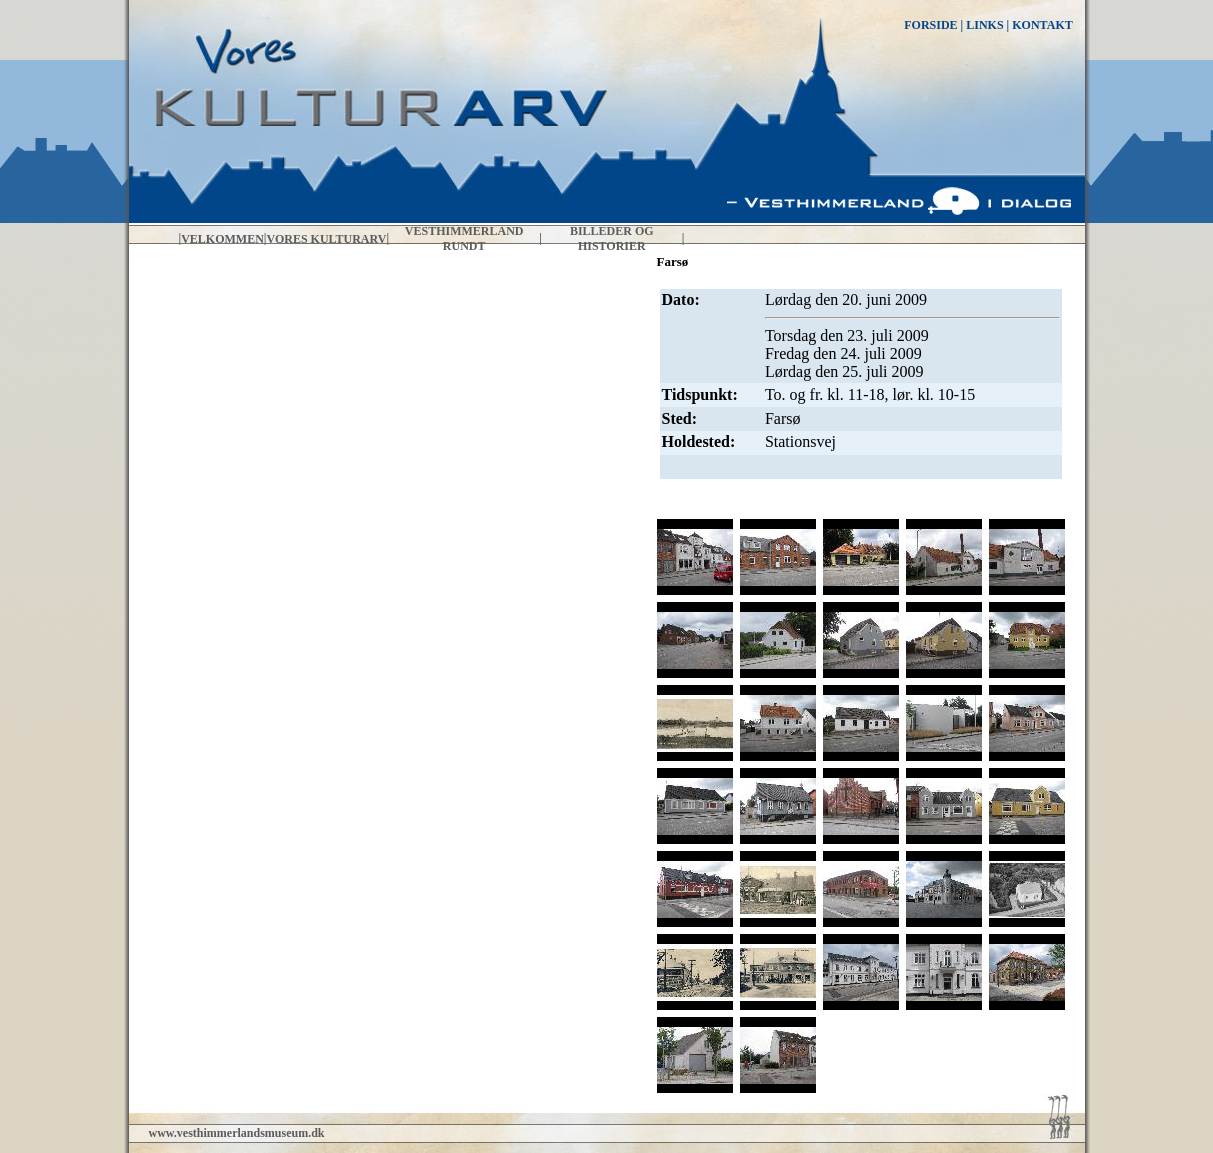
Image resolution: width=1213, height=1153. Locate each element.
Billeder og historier (612, 238)
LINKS (984, 25)
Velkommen (222, 239)
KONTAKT (1042, 25)
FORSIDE (930, 25)
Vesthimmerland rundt (464, 238)
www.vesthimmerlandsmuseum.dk (237, 1133)
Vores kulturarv (327, 239)
